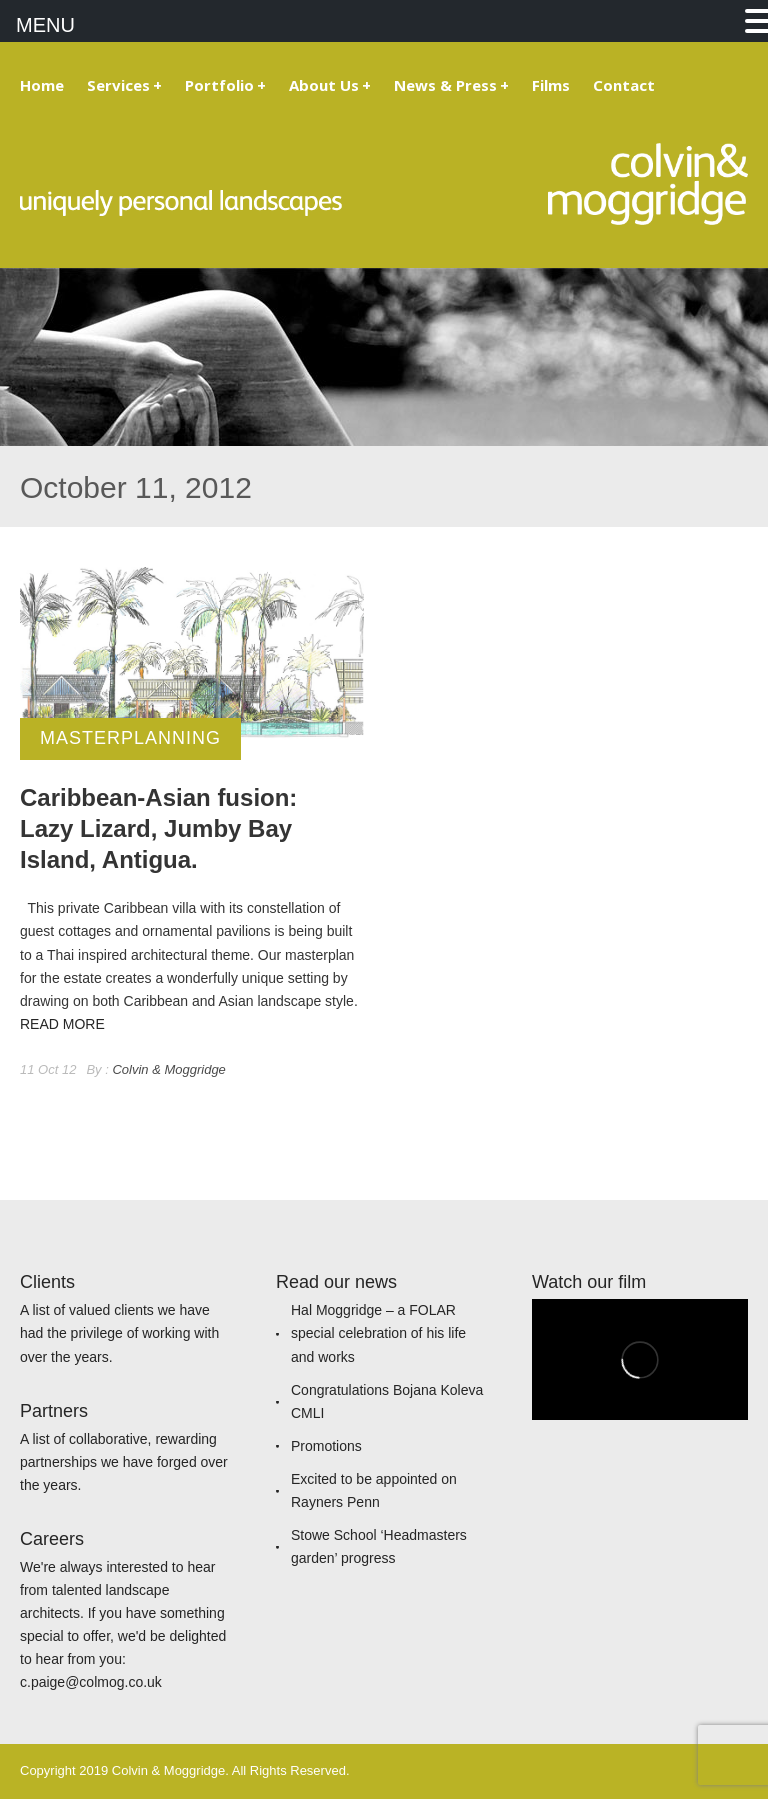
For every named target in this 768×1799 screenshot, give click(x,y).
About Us (330, 85)
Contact (624, 85)
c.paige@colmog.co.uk (91, 1682)
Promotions (326, 1446)
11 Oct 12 (48, 1069)
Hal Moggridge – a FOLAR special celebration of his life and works (378, 1333)
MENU (45, 25)
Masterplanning (130, 738)
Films (551, 85)
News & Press (451, 85)
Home (42, 85)
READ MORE (62, 1024)
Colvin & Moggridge (168, 1069)
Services (124, 85)
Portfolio (225, 85)
